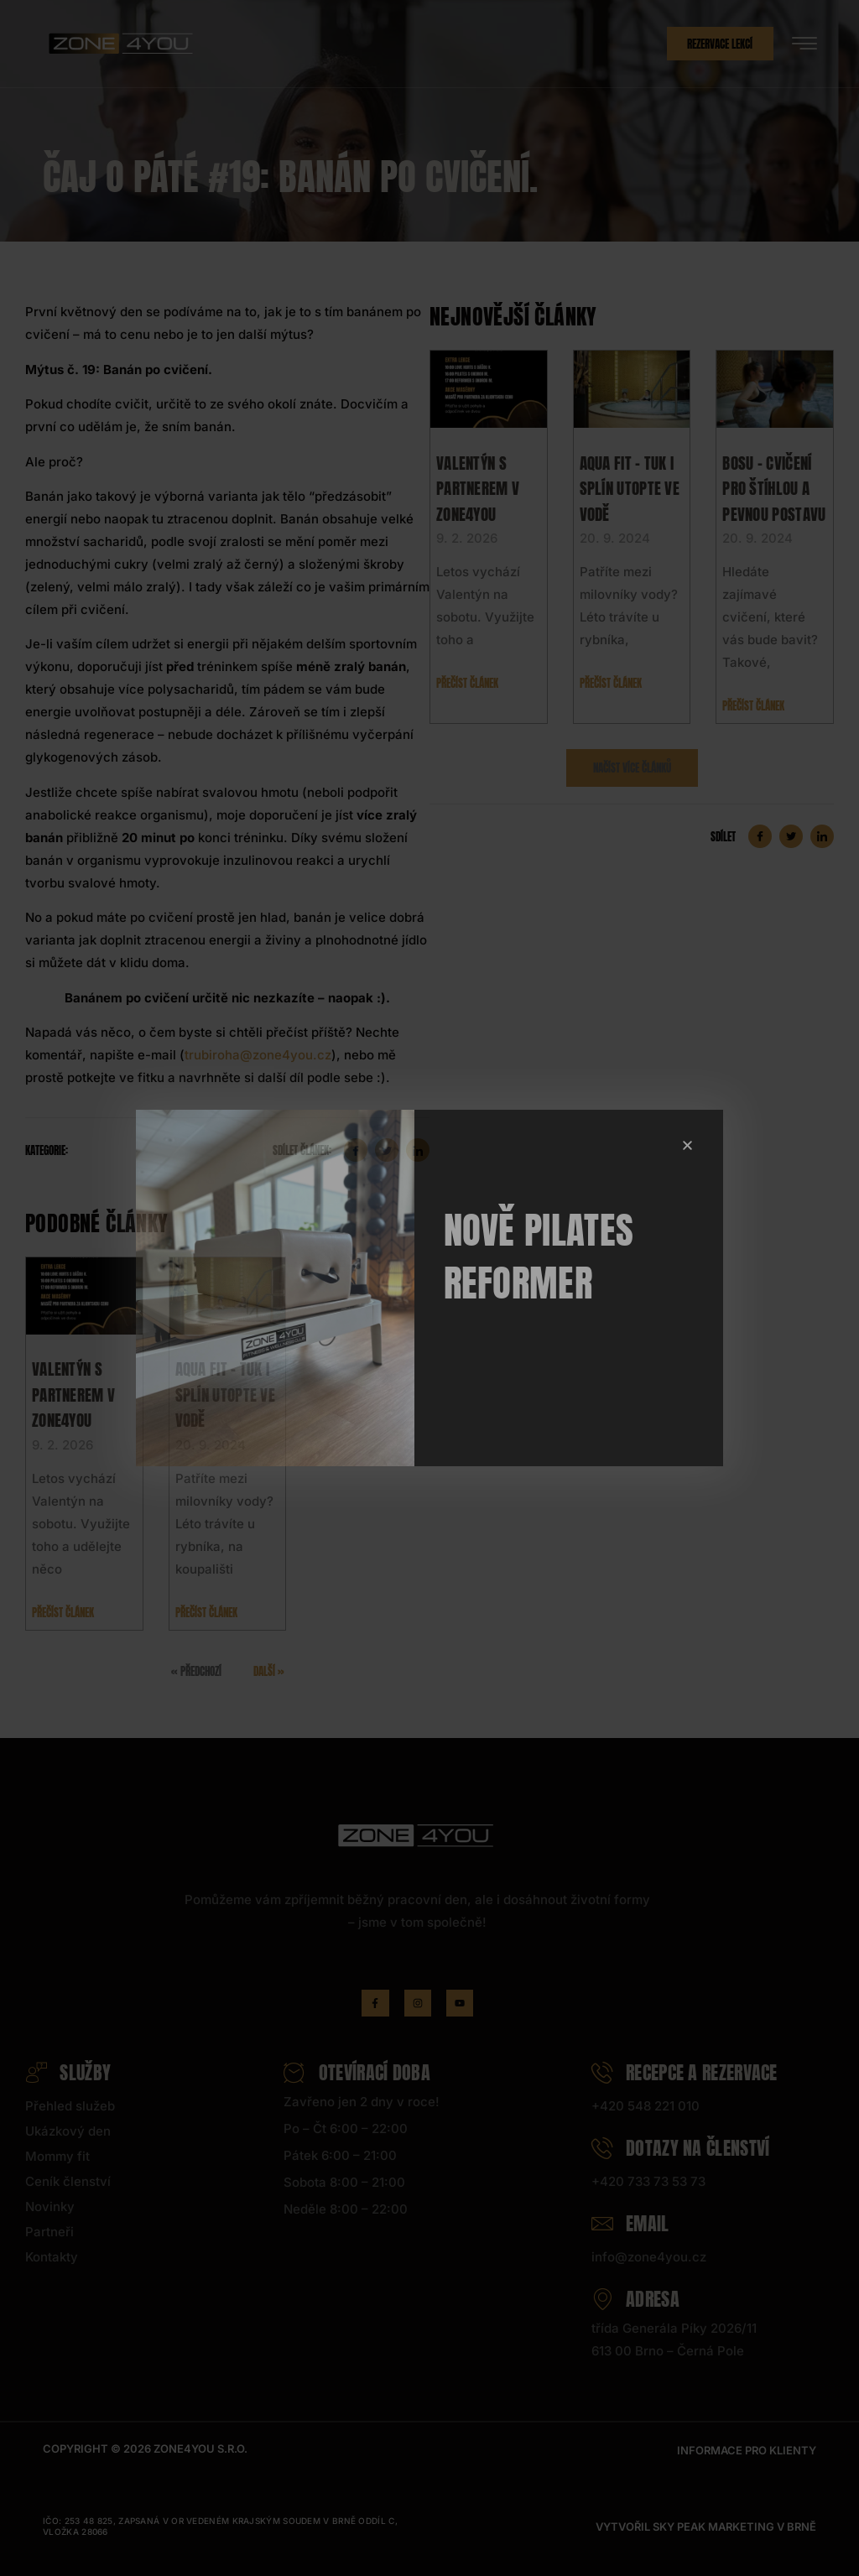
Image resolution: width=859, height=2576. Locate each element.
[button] (687, 1145)
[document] (429, 1288)
